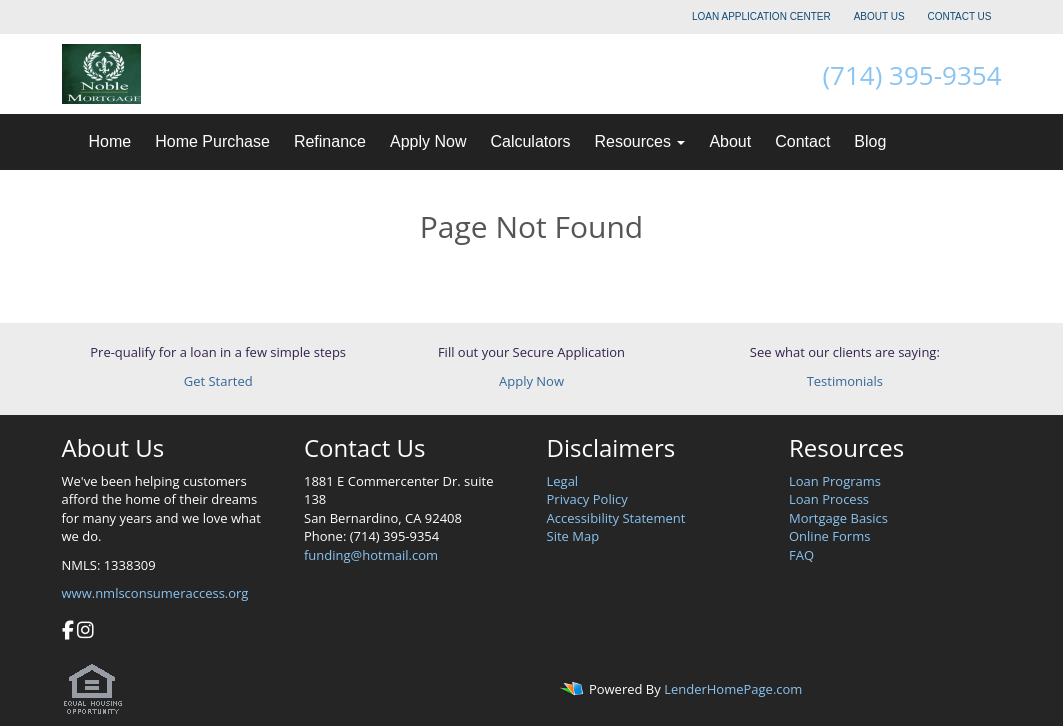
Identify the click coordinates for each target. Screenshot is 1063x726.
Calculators (530, 141)
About (730, 141)
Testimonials (845, 381)
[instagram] (85, 632)
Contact (802, 141)
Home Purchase (212, 141)
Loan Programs (835, 481)
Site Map (573, 536)
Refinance (330, 141)
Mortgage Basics (838, 518)
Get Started (218, 381)
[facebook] (68, 632)
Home (110, 141)
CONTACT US (959, 16)
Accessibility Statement (616, 518)
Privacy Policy (587, 499)
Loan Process (829, 499)
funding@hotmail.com (371, 555)
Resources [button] (639, 141)
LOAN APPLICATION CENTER (761, 16)
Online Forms (829, 536)
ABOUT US (879, 16)
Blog (870, 141)
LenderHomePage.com (733, 690)
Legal (563, 481)
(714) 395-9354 (911, 75)
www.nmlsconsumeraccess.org (155, 593)
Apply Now (428, 141)
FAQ (801, 555)
